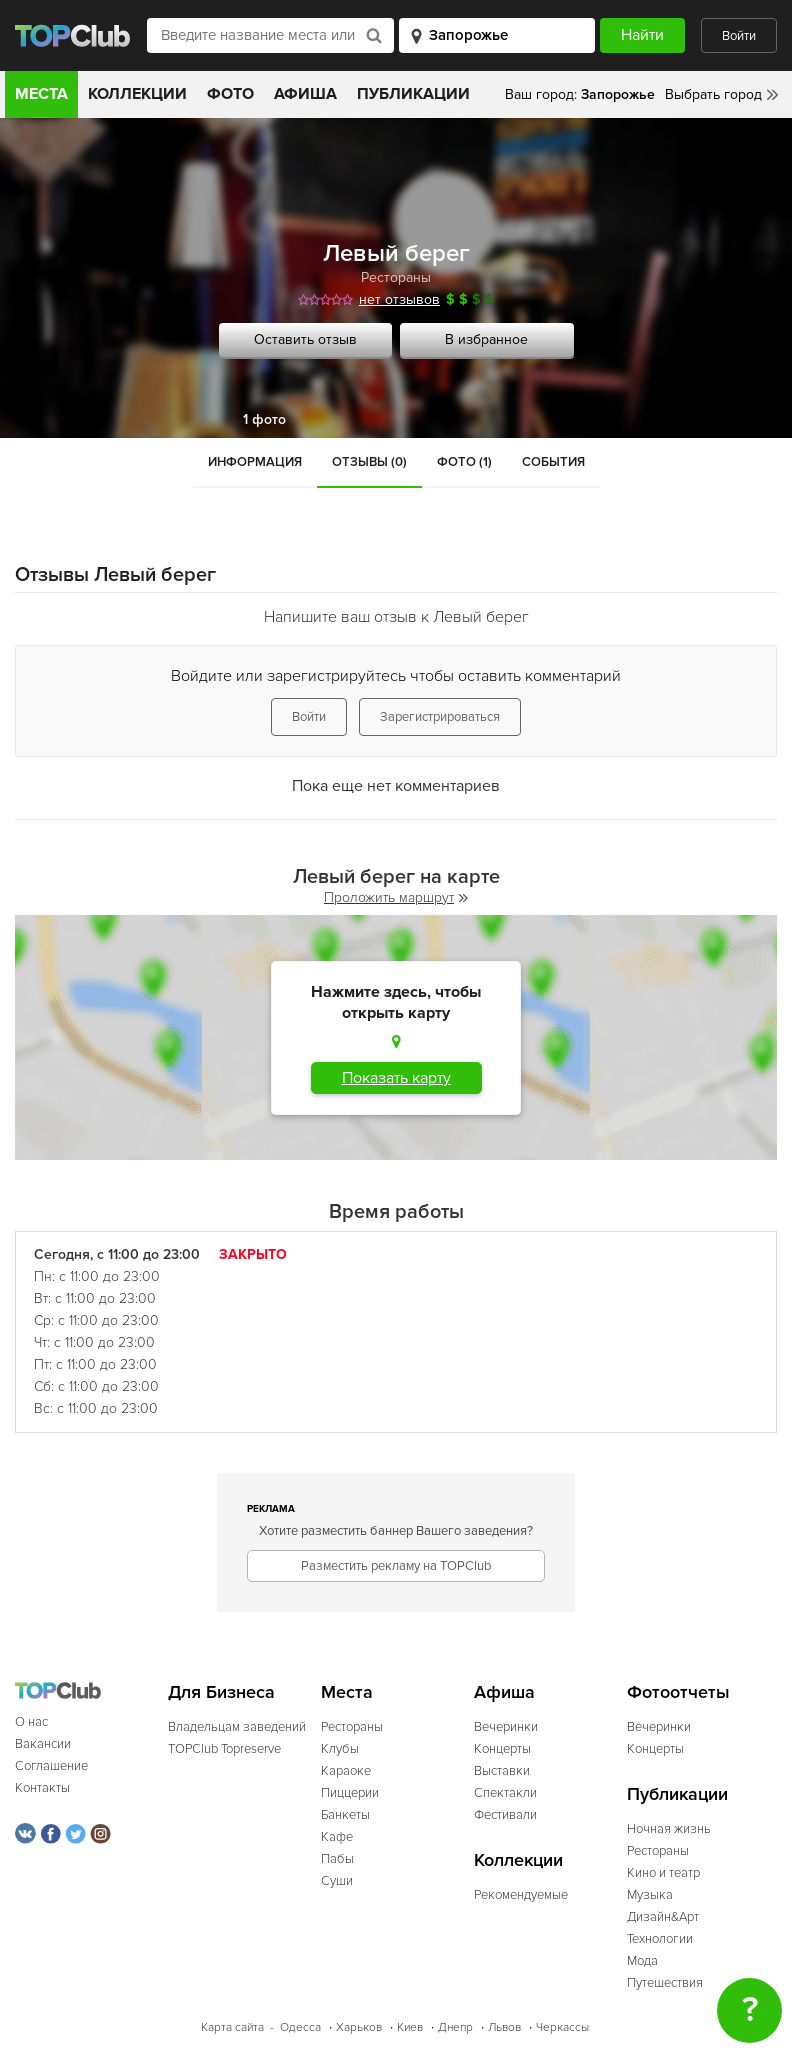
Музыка (650, 1895)
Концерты (502, 1749)
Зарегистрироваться (440, 717)
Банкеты (345, 1815)
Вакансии (43, 1744)
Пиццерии (350, 1793)
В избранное (486, 339)
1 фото (264, 419)
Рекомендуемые (521, 1895)
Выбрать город (713, 94)
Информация (255, 462)
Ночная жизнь (669, 1829)
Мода (642, 1961)
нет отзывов (399, 299)
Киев (410, 2027)
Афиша (305, 94)
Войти (739, 36)
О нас (31, 1722)
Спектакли (505, 1793)
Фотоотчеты (678, 1692)
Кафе (337, 1837)
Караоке (346, 1771)
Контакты (42, 1788)
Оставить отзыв (305, 339)
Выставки (502, 1771)
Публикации (413, 94)
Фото (230, 94)
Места (41, 94)
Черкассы (562, 2027)
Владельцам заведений (237, 1727)
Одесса (300, 2027)
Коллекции (137, 94)
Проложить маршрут (396, 897)
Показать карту (396, 1078)
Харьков (359, 2027)
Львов (504, 2027)
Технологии (660, 1939)
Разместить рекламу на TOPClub (396, 1566)
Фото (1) (464, 462)
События (553, 462)
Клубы (340, 1749)
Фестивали (505, 1815)
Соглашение (51, 1766)
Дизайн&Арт (663, 1917)
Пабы (337, 1859)
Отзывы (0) (369, 462)
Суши (337, 1881)
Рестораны (396, 277)
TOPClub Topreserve (224, 1749)
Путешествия (665, 1983)
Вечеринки (506, 1727)
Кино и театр (663, 1873)
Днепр (455, 2027)
